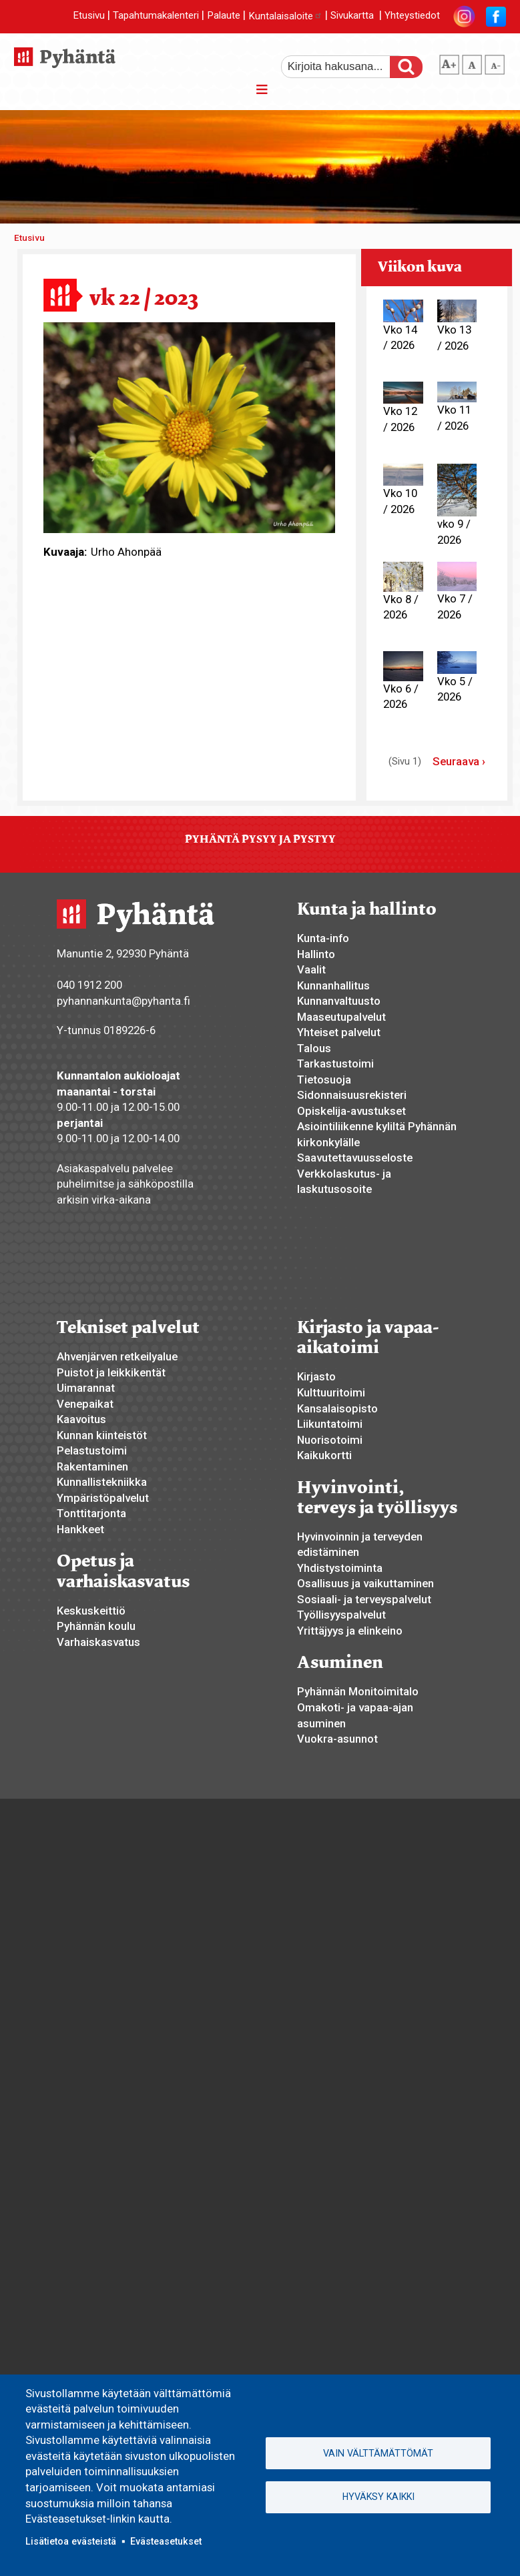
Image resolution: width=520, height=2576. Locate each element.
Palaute (223, 16)
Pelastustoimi (92, 1450)
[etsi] (344, 66)
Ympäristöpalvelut (103, 1498)
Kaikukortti (324, 1455)
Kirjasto (316, 1376)
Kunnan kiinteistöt (102, 1435)
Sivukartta (352, 16)
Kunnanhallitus (333, 985)
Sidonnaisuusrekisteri (352, 1095)
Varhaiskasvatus (98, 1642)
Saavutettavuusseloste (355, 1157)
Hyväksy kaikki (378, 2496)
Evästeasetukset (166, 2541)
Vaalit (311, 969)
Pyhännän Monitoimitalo (358, 1691)
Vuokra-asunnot (337, 1738)
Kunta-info (323, 938)
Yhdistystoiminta (339, 1568)
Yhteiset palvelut (338, 1032)
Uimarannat (86, 1387)
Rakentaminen (92, 1466)
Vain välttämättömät (378, 2452)
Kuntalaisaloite (285, 16)
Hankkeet (80, 1529)
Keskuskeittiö (91, 1610)
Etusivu (89, 16)
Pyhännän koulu (96, 1626)
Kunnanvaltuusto (338, 1000)
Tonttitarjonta (91, 1513)
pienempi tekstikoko (495, 62)
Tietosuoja (324, 1079)
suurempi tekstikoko (449, 62)
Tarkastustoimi (335, 1063)
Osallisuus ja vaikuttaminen (365, 1583)
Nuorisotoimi (329, 1439)
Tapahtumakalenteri (156, 16)
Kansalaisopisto (337, 1408)
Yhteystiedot (412, 16)
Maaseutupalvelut (341, 1016)
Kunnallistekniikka (102, 1481)
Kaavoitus (81, 1419)
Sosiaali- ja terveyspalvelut (364, 1599)
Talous (314, 1048)
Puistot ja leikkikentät (111, 1372)
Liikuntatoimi (329, 1423)
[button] (189, 426)
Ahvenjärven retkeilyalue (117, 1356)
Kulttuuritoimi (331, 1392)
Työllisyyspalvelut (341, 1614)
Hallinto (316, 954)
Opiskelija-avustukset (351, 1111)
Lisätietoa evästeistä (70, 2541)
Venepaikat (85, 1403)
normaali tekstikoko (472, 62)
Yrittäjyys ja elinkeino (350, 1630)
